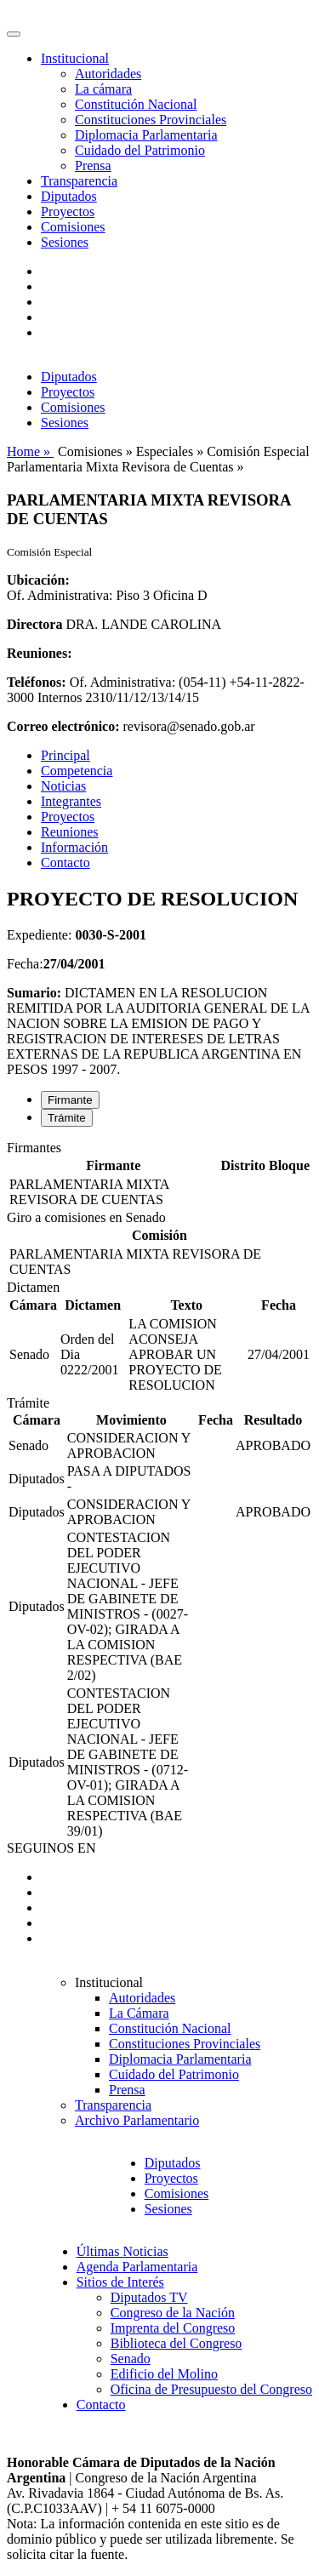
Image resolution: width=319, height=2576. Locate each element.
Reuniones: (39, 653)
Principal (65, 755)
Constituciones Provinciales (150, 119)
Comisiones (73, 227)
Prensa (93, 165)
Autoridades (108, 73)
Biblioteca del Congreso (176, 2343)
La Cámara (139, 2013)
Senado (131, 2358)
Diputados (69, 196)
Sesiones (64, 242)
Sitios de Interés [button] (120, 2282)
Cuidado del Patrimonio (140, 150)
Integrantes (71, 801)
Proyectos (67, 211)
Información (74, 847)
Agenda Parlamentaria (137, 2266)
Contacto (65, 862)
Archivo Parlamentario (137, 2120)
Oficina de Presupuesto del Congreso (211, 2389)
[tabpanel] (159, 1175)
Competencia (76, 770)
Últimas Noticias (122, 2251)
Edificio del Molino (164, 2374)
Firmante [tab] (70, 1100)
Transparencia (79, 181)
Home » (30, 451)
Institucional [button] (75, 58)
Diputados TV (149, 2297)
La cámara (103, 89)
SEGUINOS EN (51, 1848)
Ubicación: (38, 580)
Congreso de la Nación (173, 2312)
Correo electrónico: (63, 726)
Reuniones (70, 832)
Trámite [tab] (67, 1117)
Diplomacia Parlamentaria (146, 135)
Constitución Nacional (136, 104)
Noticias (63, 786)
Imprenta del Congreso (173, 2328)
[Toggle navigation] (13, 34)
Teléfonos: (36, 682)
